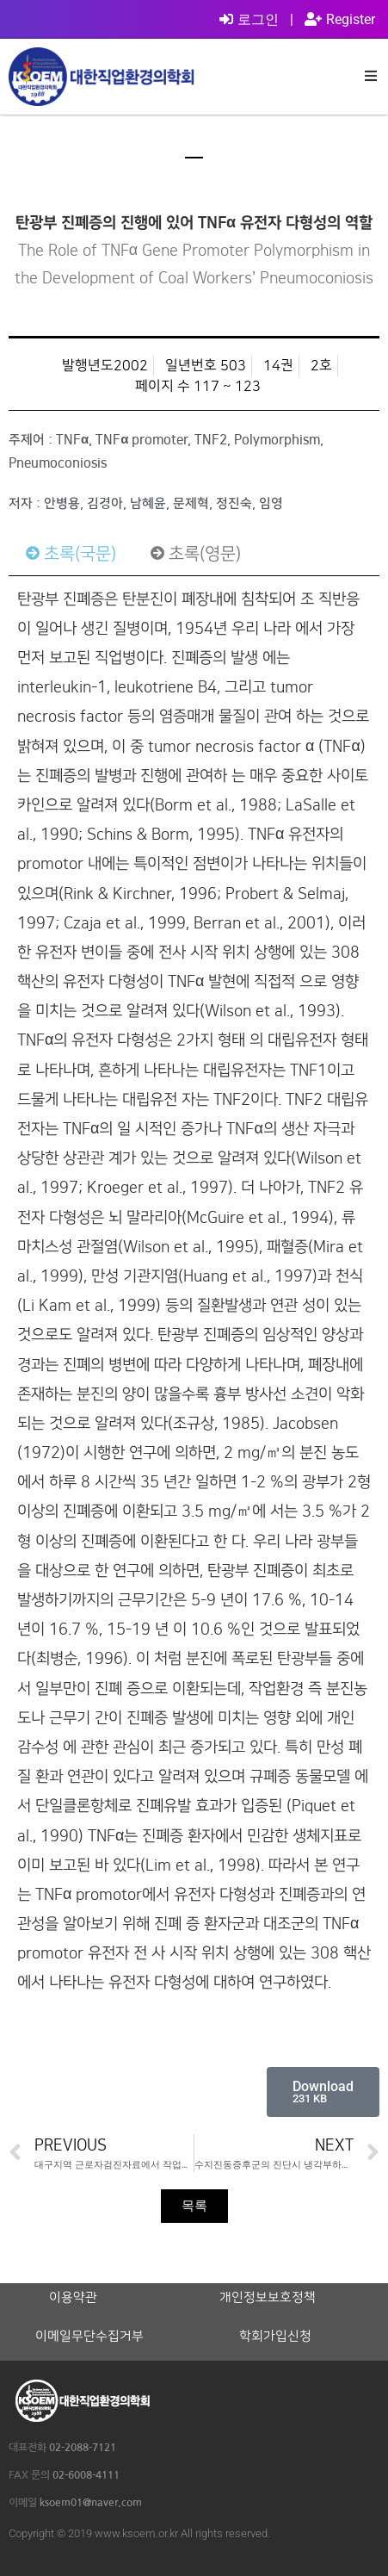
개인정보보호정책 (267, 2298)
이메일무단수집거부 (89, 2336)
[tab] (71, 553)
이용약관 (73, 2298)
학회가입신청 (275, 2336)
